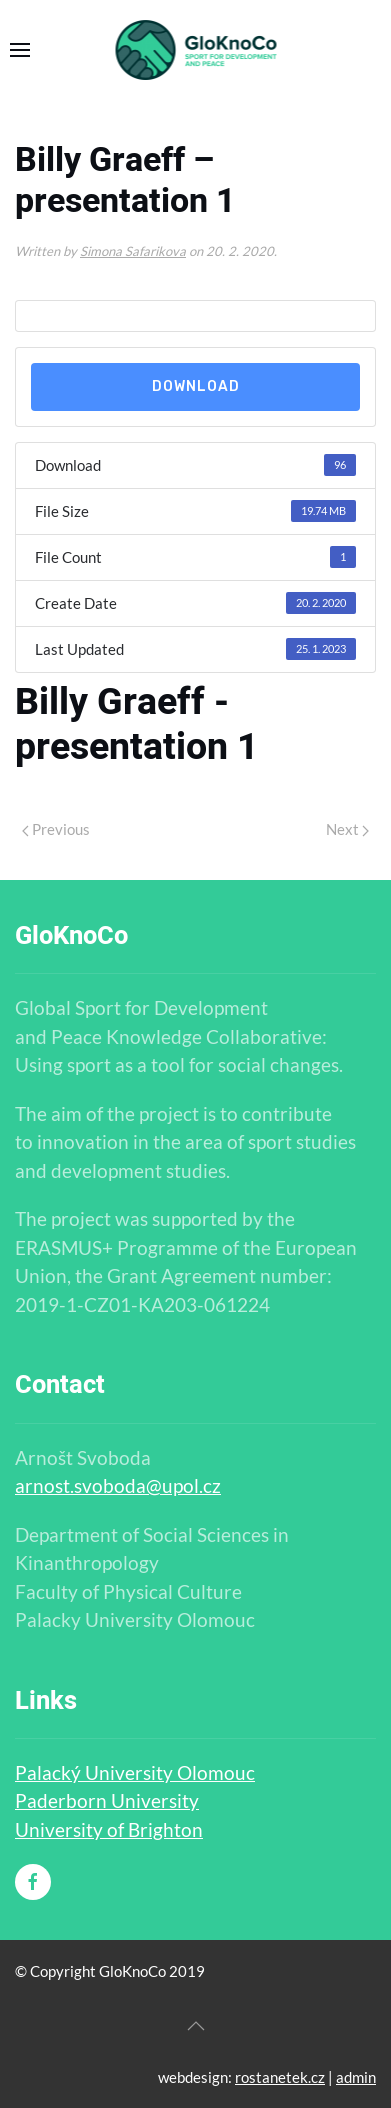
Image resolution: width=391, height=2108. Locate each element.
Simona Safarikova (133, 251)
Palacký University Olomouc (135, 1772)
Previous (56, 829)
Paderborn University (107, 1800)
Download (196, 386)
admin (356, 2077)
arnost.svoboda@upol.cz (118, 1485)
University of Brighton (109, 1829)
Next (347, 829)
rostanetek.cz (280, 2077)
